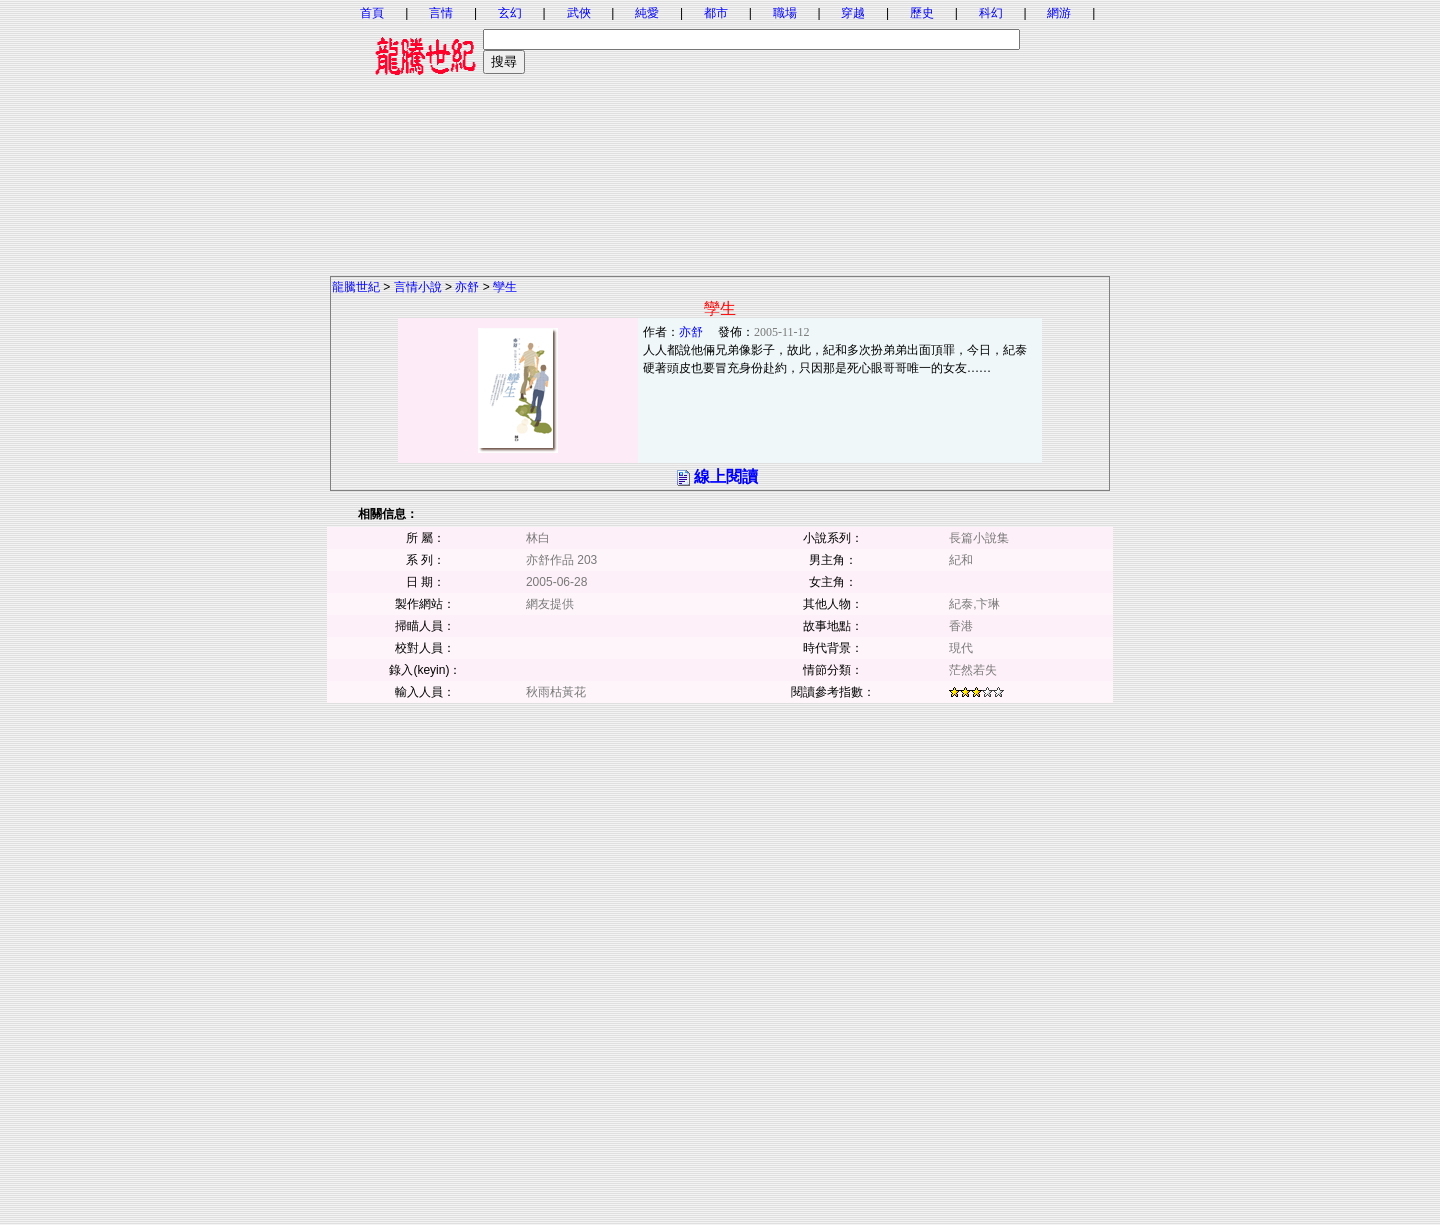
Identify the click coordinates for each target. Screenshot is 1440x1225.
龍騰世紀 (356, 287)
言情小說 (418, 287)
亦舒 (467, 287)
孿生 (505, 287)
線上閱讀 (726, 476)
